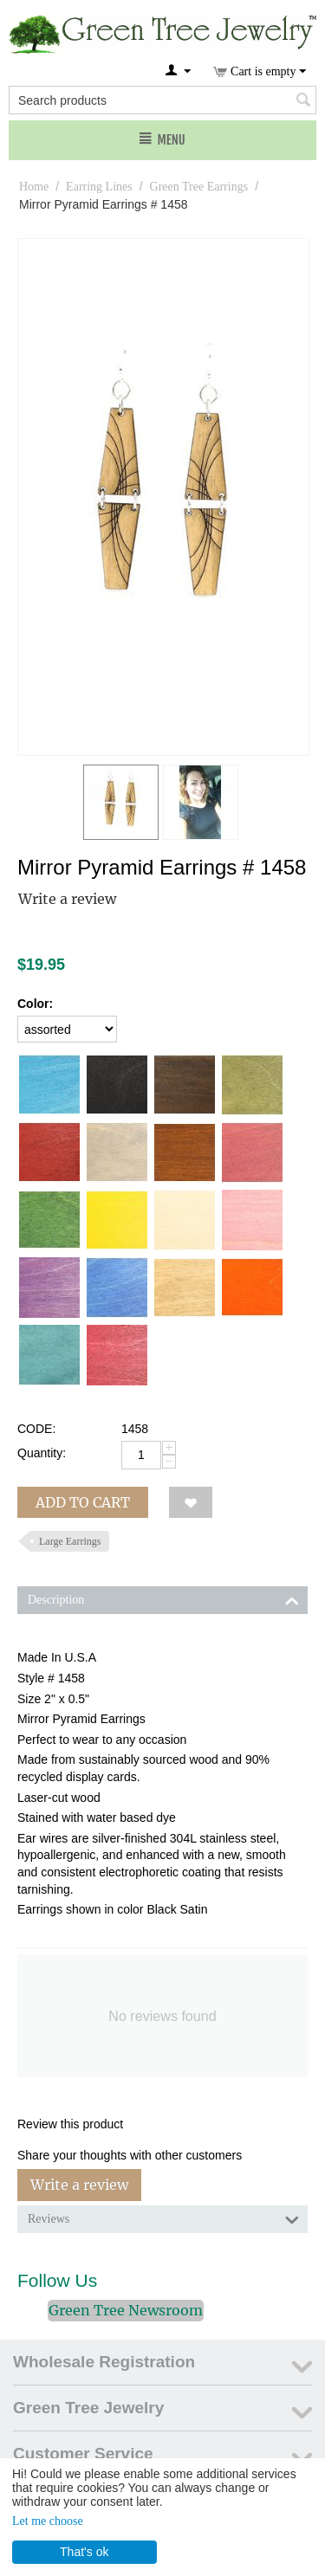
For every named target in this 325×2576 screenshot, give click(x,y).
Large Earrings (70, 1541)
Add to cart (83, 1502)
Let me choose (47, 2521)
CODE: (36, 1429)
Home (34, 186)
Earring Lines (99, 186)
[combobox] (162, 100)
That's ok (84, 2552)
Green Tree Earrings (199, 186)
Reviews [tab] (163, 2217)
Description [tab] (163, 1598)
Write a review (67, 898)
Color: (35, 1003)
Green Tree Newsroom (126, 2310)
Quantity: (41, 1453)
